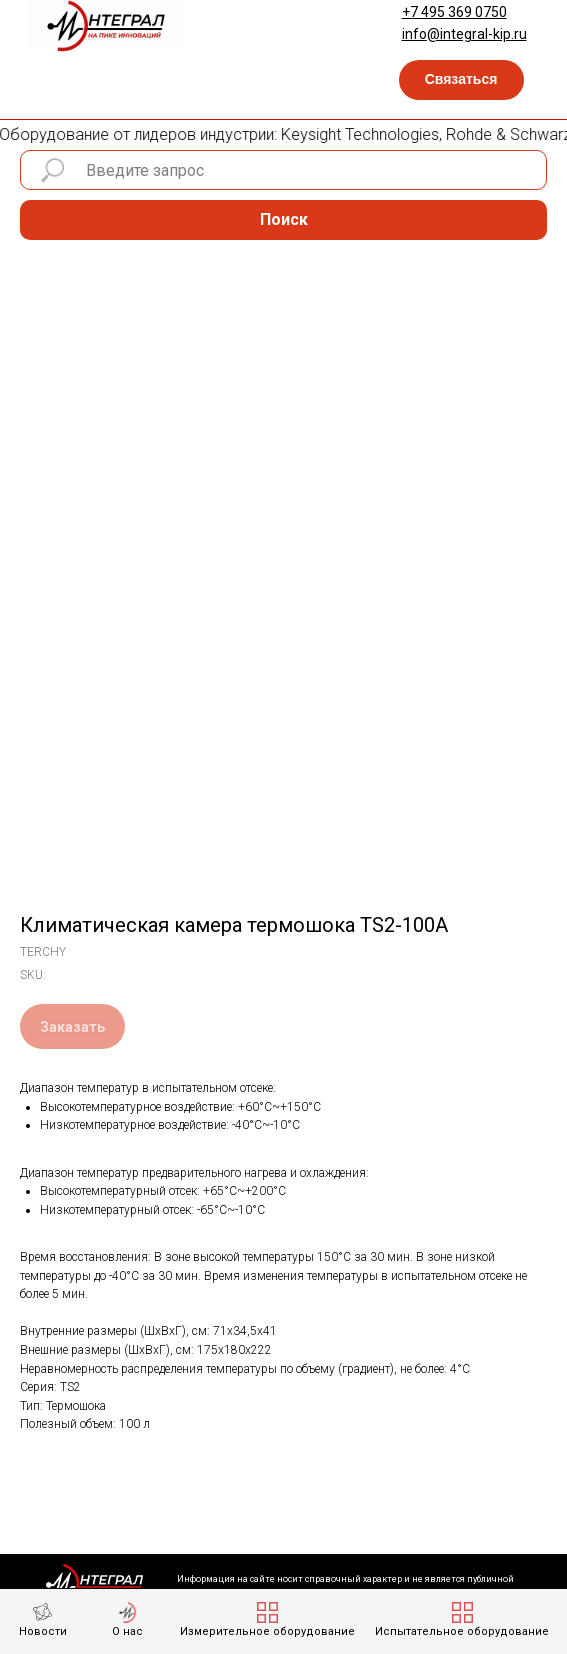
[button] (461, 80)
